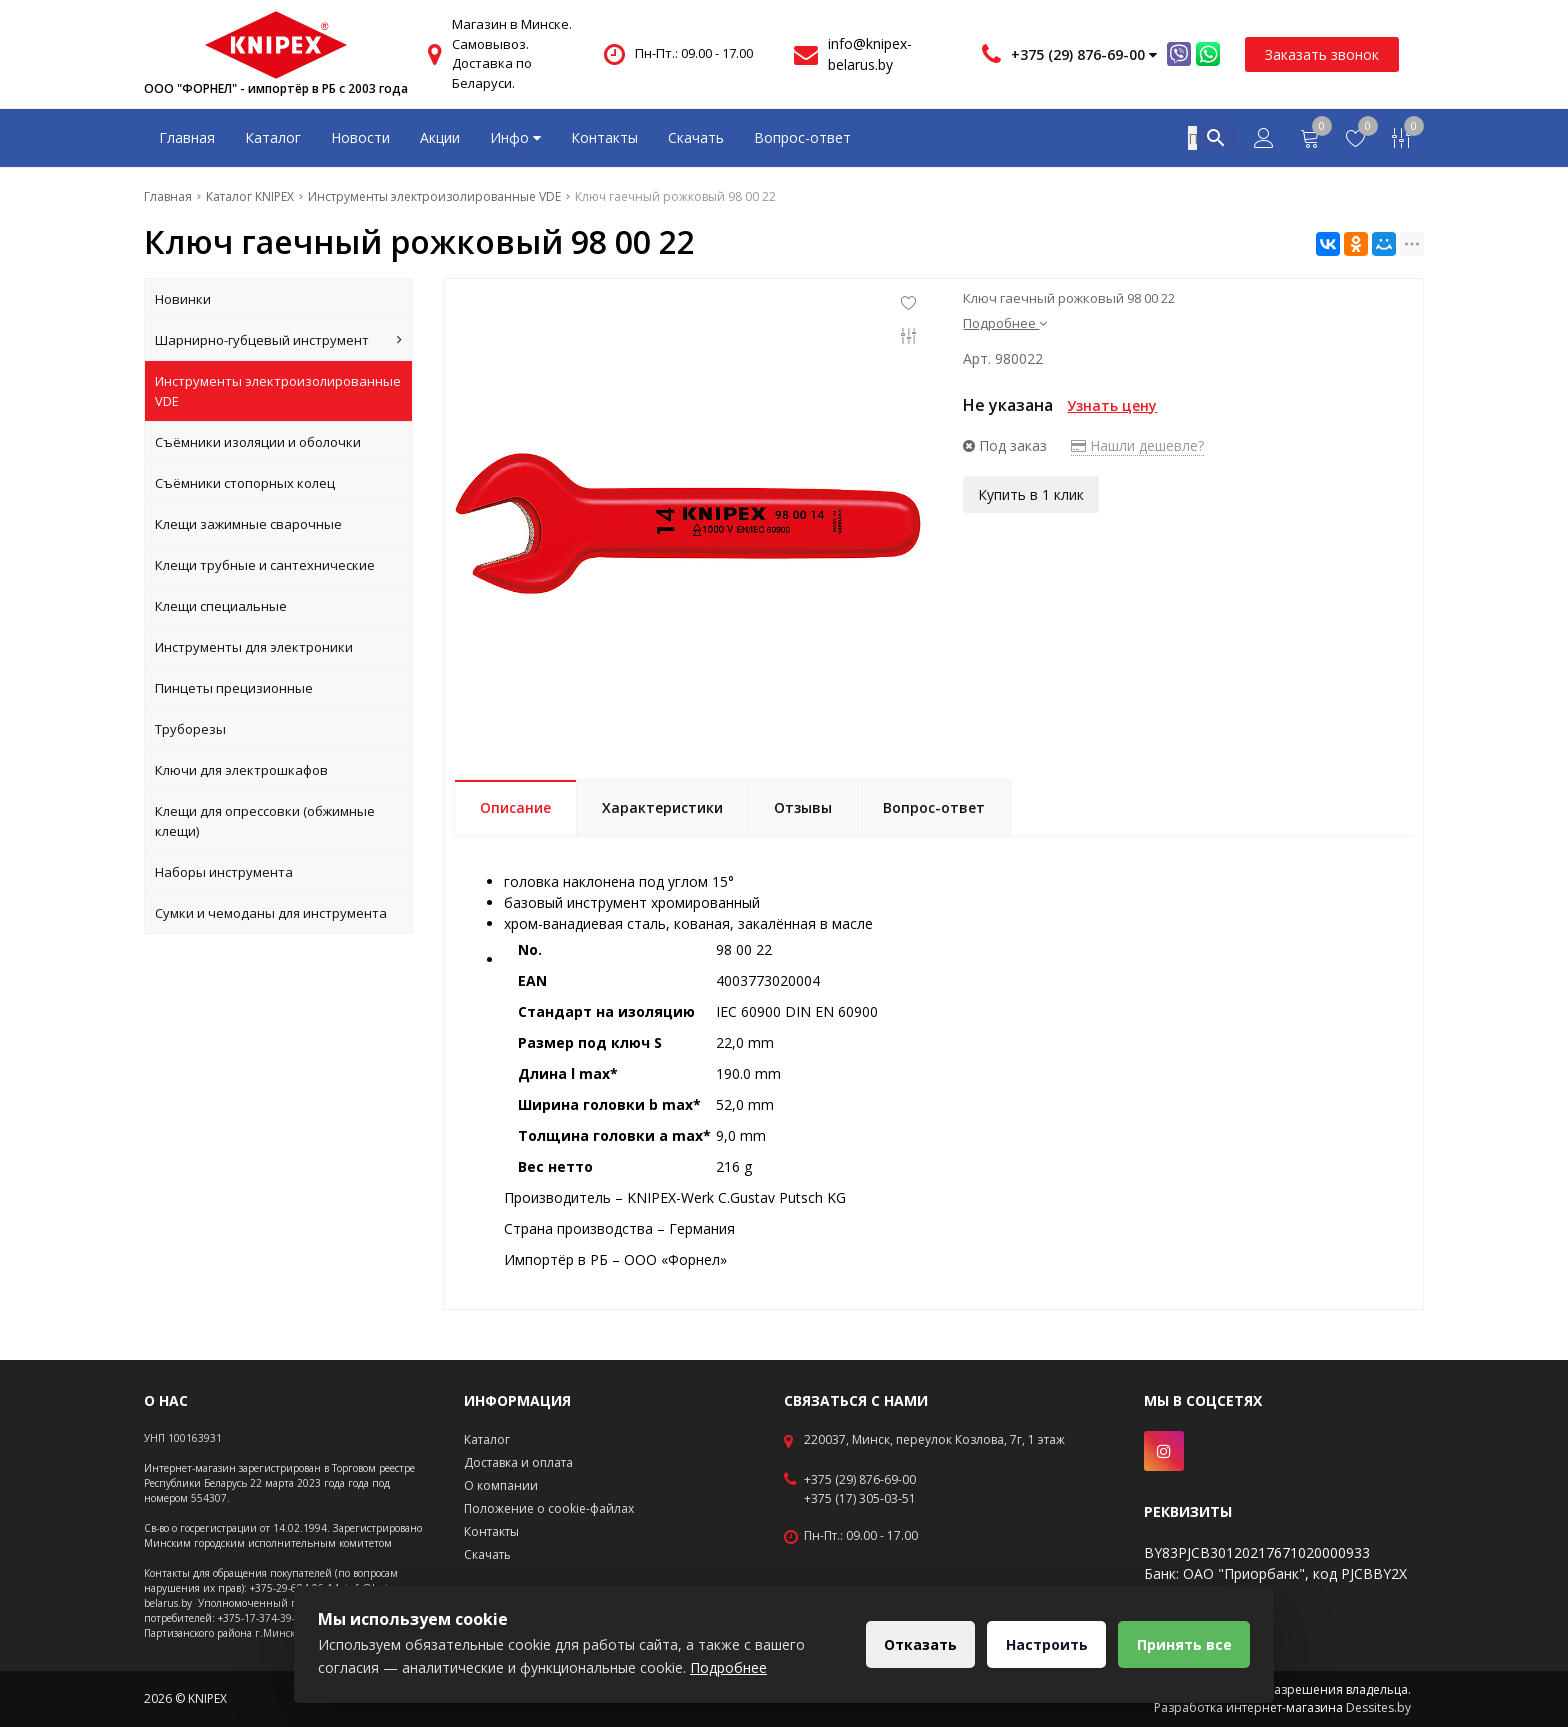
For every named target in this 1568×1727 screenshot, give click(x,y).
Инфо (515, 137)
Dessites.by (1378, 1707)
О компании (501, 1485)
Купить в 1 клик (1031, 494)
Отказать (917, 1644)
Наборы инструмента (224, 872)
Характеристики (662, 807)
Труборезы (190, 729)
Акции (440, 137)
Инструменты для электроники (254, 647)
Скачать (696, 137)
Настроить (1045, 1644)
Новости (360, 137)
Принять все (1183, 1644)
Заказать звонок (1322, 54)
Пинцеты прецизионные (234, 688)
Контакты (604, 137)
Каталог (273, 137)
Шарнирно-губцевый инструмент (278, 340)
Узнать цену (1112, 405)
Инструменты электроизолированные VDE (278, 391)
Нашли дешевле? (1137, 445)
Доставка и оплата (518, 1462)
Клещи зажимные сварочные (248, 524)
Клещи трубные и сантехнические (265, 565)
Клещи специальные (221, 606)
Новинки (183, 299)
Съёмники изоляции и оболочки (258, 442)
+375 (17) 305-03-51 (860, 1499)
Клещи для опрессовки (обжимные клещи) (265, 821)
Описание (515, 807)
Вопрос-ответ (802, 137)
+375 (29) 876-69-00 (860, 1480)
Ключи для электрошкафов (241, 770)
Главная (187, 137)
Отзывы (803, 807)
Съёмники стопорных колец (245, 483)
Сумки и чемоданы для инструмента (271, 913)
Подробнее (1005, 323)
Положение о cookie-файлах (549, 1508)
